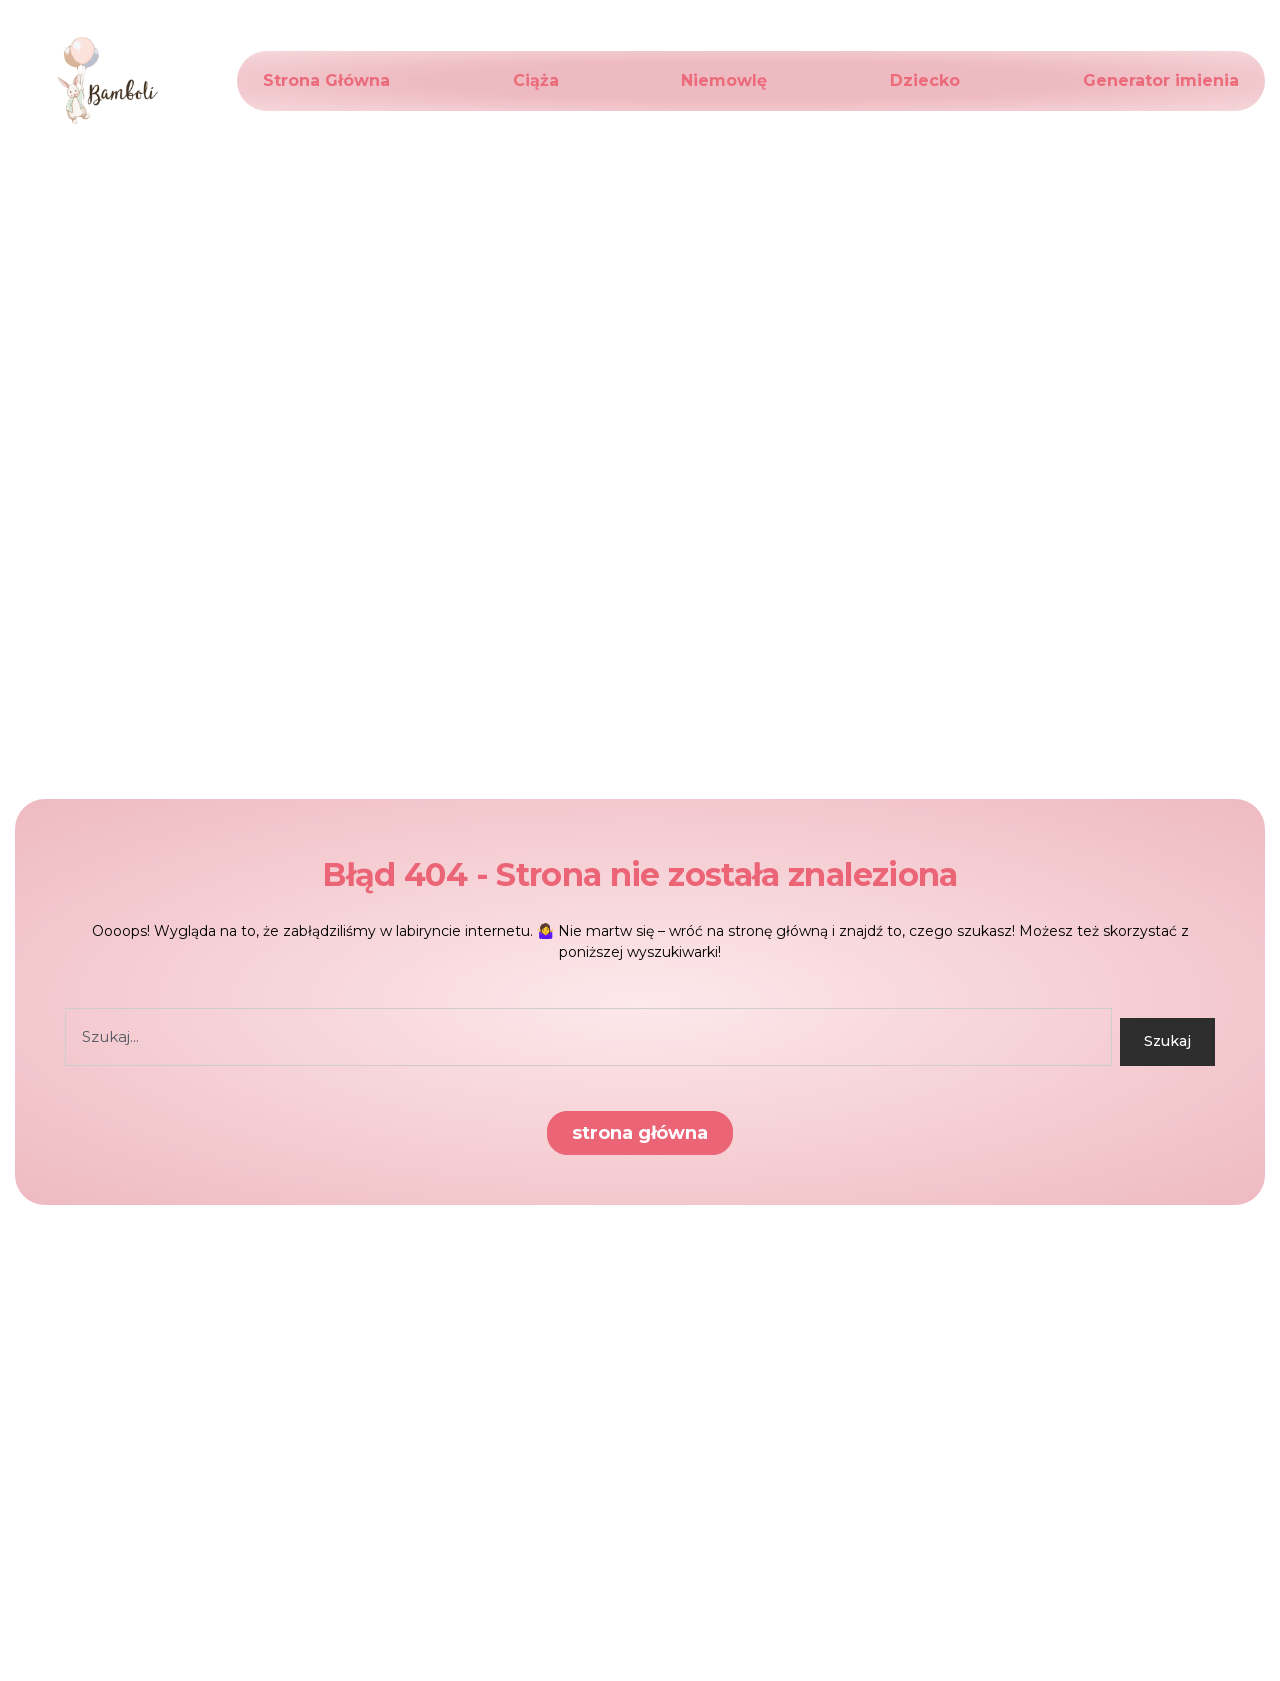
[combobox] (588, 1037)
